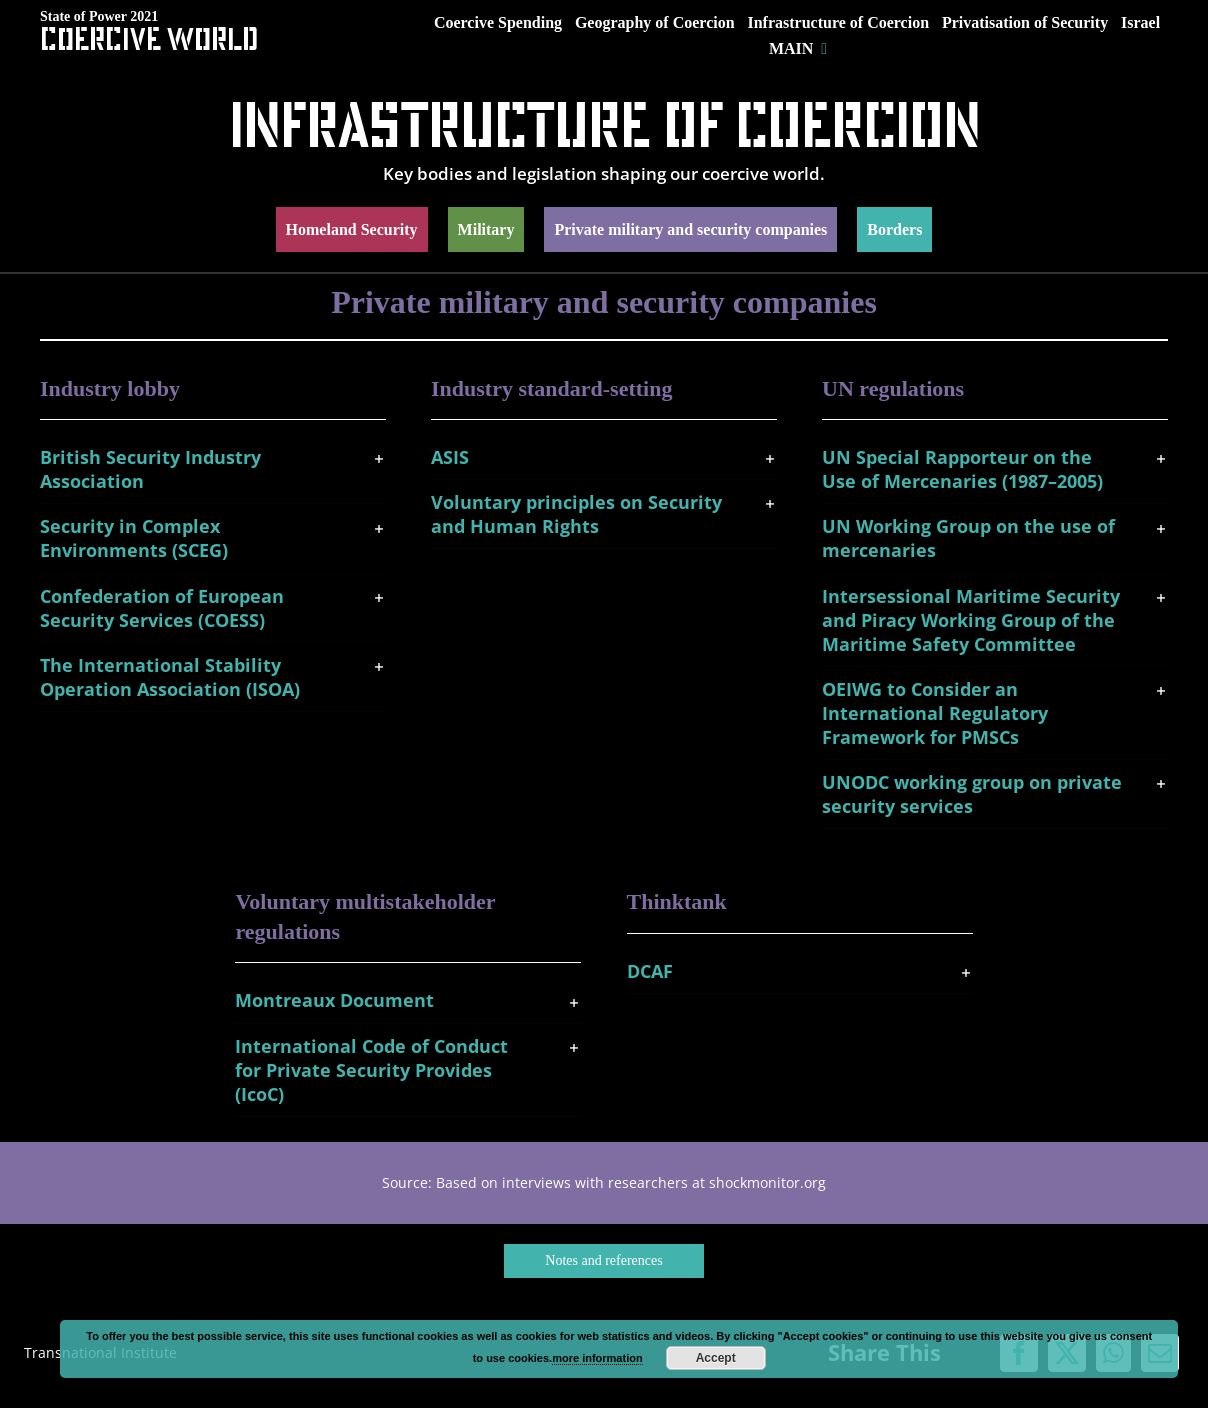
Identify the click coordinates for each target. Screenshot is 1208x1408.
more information (597, 1358)
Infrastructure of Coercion (604, 124)
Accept (716, 1358)
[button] (213, 469)
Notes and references (603, 1260)
